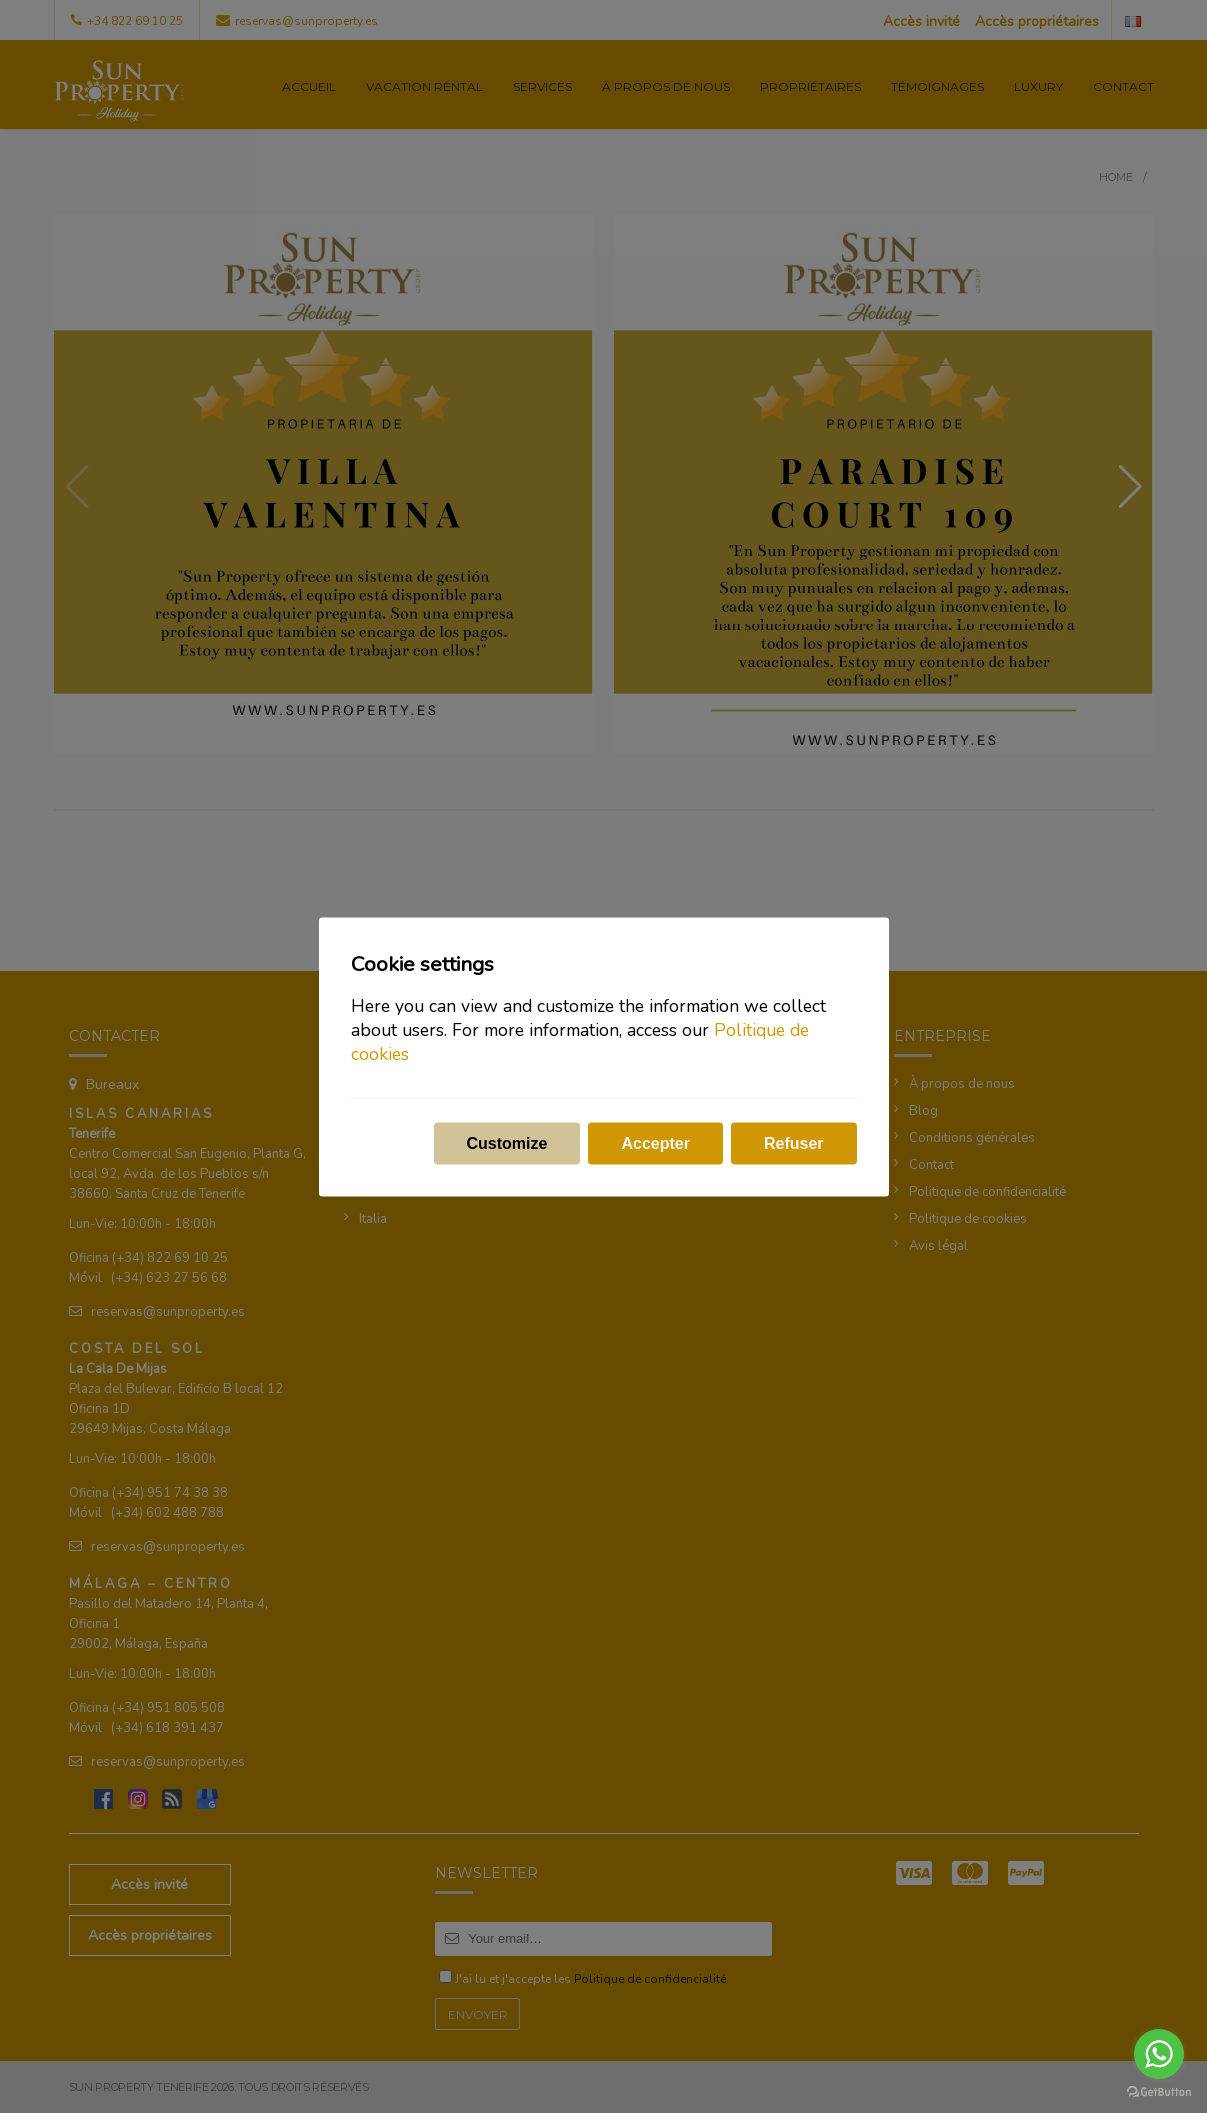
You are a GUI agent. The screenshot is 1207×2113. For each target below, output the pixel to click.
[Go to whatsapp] (1159, 2054)
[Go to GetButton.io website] (1159, 2092)
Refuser (794, 1142)
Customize (507, 1142)
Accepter (655, 1142)
